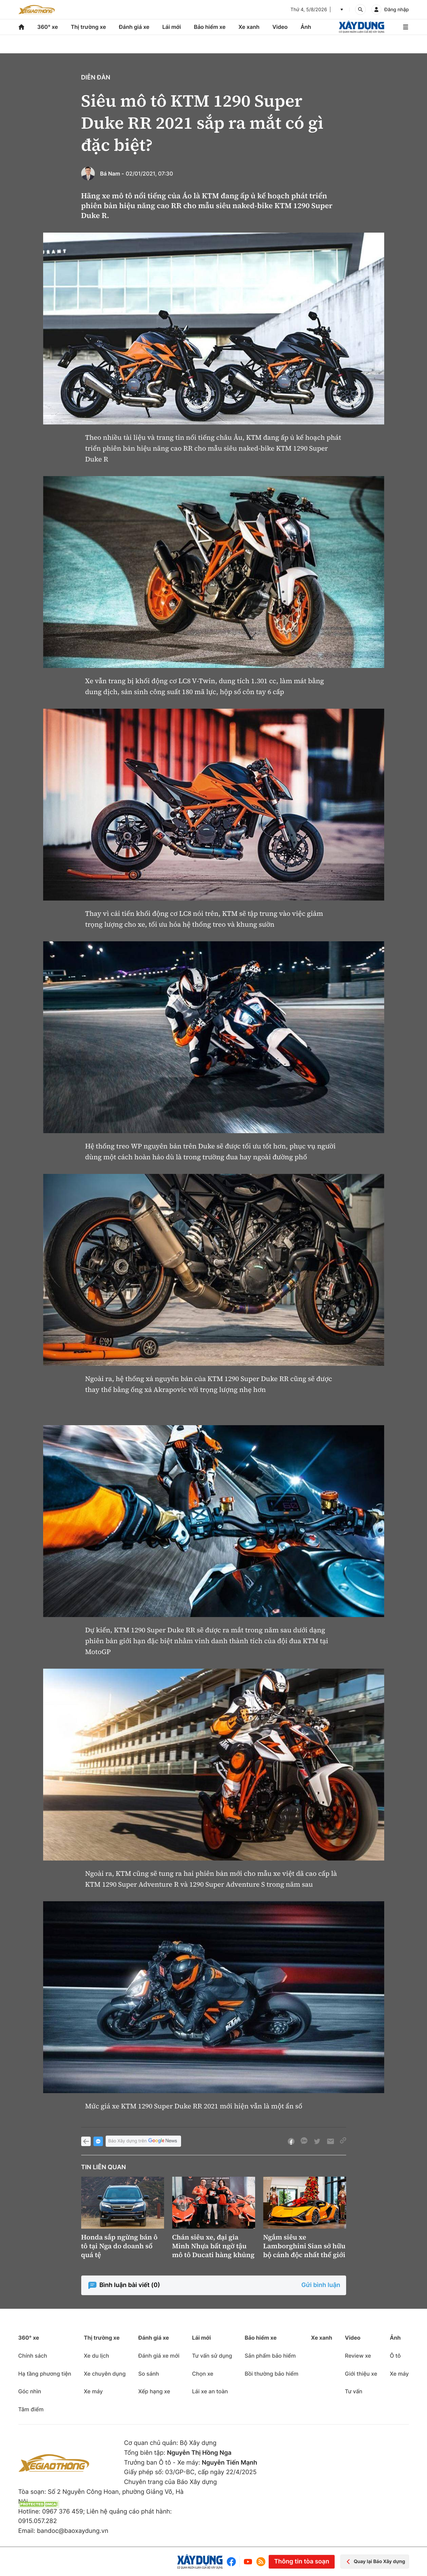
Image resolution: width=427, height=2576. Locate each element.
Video (280, 26)
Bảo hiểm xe (210, 26)
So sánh (148, 2373)
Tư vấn (353, 2391)
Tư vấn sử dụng (212, 2355)
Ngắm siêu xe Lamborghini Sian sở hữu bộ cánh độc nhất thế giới (304, 2246)
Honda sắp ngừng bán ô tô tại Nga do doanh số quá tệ (119, 2246)
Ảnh (306, 26)
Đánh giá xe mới (158, 2355)
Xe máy (93, 2391)
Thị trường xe (88, 26)
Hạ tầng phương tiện (44, 2373)
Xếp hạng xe (154, 2391)
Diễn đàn (95, 77)
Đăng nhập (396, 10)
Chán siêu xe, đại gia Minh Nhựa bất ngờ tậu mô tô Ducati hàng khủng (213, 2246)
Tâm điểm (31, 2409)
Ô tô (395, 2355)
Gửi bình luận (320, 2285)
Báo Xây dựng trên (143, 2141)
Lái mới (171, 26)
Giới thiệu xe (361, 2373)
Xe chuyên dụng (105, 2373)
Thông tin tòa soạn (301, 2561)
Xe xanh (249, 26)
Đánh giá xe (134, 26)
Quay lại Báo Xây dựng (374, 2561)
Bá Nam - (112, 173)
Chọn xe (202, 2373)
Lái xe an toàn (210, 2391)
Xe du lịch (96, 2355)
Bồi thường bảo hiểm (271, 2373)
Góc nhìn (29, 2391)
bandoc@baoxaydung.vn (72, 2531)
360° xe (47, 26)
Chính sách (32, 2355)
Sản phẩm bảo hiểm (270, 2355)
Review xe (358, 2355)
